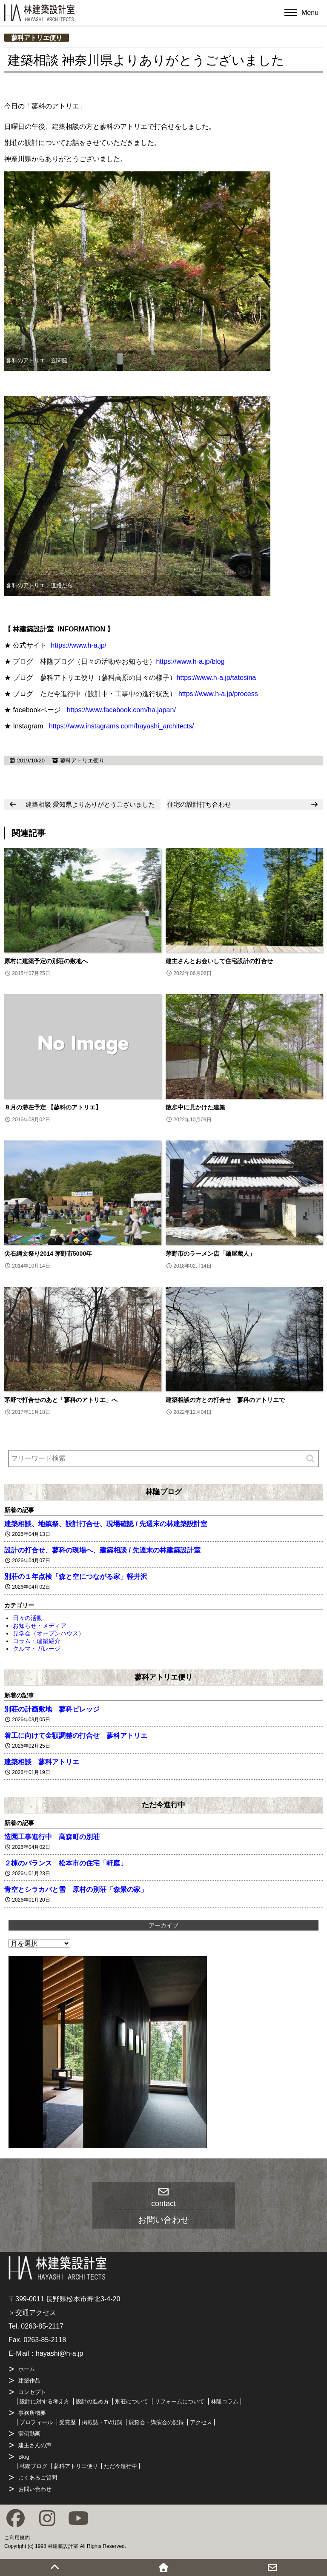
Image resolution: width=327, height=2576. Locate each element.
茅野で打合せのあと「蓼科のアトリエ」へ (61, 1399)
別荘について (131, 2401)
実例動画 (29, 2434)
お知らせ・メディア (39, 1625)
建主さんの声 (35, 2445)
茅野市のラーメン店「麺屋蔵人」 (210, 1253)
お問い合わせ (35, 2489)
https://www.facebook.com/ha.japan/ (121, 710)
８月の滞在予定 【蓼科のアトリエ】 (52, 1107)
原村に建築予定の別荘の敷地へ (46, 961)
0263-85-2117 (42, 2326)
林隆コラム (224, 2401)
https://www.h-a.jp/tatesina (216, 677)
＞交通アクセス (32, 2312)
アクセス (201, 2422)
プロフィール (36, 2422)
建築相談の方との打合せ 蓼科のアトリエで (225, 1399)
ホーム (26, 2369)
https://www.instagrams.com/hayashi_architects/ (121, 726)
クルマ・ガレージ (36, 1648)
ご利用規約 (17, 2538)
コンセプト (32, 2392)
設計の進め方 (92, 2401)
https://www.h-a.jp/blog (190, 661)
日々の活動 (28, 1618)
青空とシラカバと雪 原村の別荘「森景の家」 (75, 1889)
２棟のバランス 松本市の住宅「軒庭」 (65, 1863)
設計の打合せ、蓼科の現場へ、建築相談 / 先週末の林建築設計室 (102, 1550)
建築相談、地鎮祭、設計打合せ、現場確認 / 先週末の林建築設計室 (105, 1523)
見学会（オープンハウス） (48, 1633)
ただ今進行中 (163, 1804)
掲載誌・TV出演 (102, 2422)
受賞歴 (67, 2422)
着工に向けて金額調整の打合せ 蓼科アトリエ (75, 1735)
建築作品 (29, 2380)
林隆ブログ (164, 1491)
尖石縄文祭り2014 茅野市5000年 (48, 1253)
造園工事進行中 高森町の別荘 (52, 1836)
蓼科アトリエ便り (36, 37)
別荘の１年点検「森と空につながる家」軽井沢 (75, 1576)
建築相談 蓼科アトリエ (41, 1762)
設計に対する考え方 (44, 2401)
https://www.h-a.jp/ (78, 645)
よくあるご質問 (37, 2477)
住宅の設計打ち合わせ (199, 804)
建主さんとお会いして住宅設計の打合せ (219, 961)
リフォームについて (179, 2401)
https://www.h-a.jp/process (218, 693)
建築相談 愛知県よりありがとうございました (90, 804)
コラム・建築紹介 (36, 1641)
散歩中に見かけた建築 (195, 1107)
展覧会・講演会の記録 (156, 2422)
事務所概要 (32, 2413)
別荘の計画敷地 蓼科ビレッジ (52, 1709)
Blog (23, 2457)
